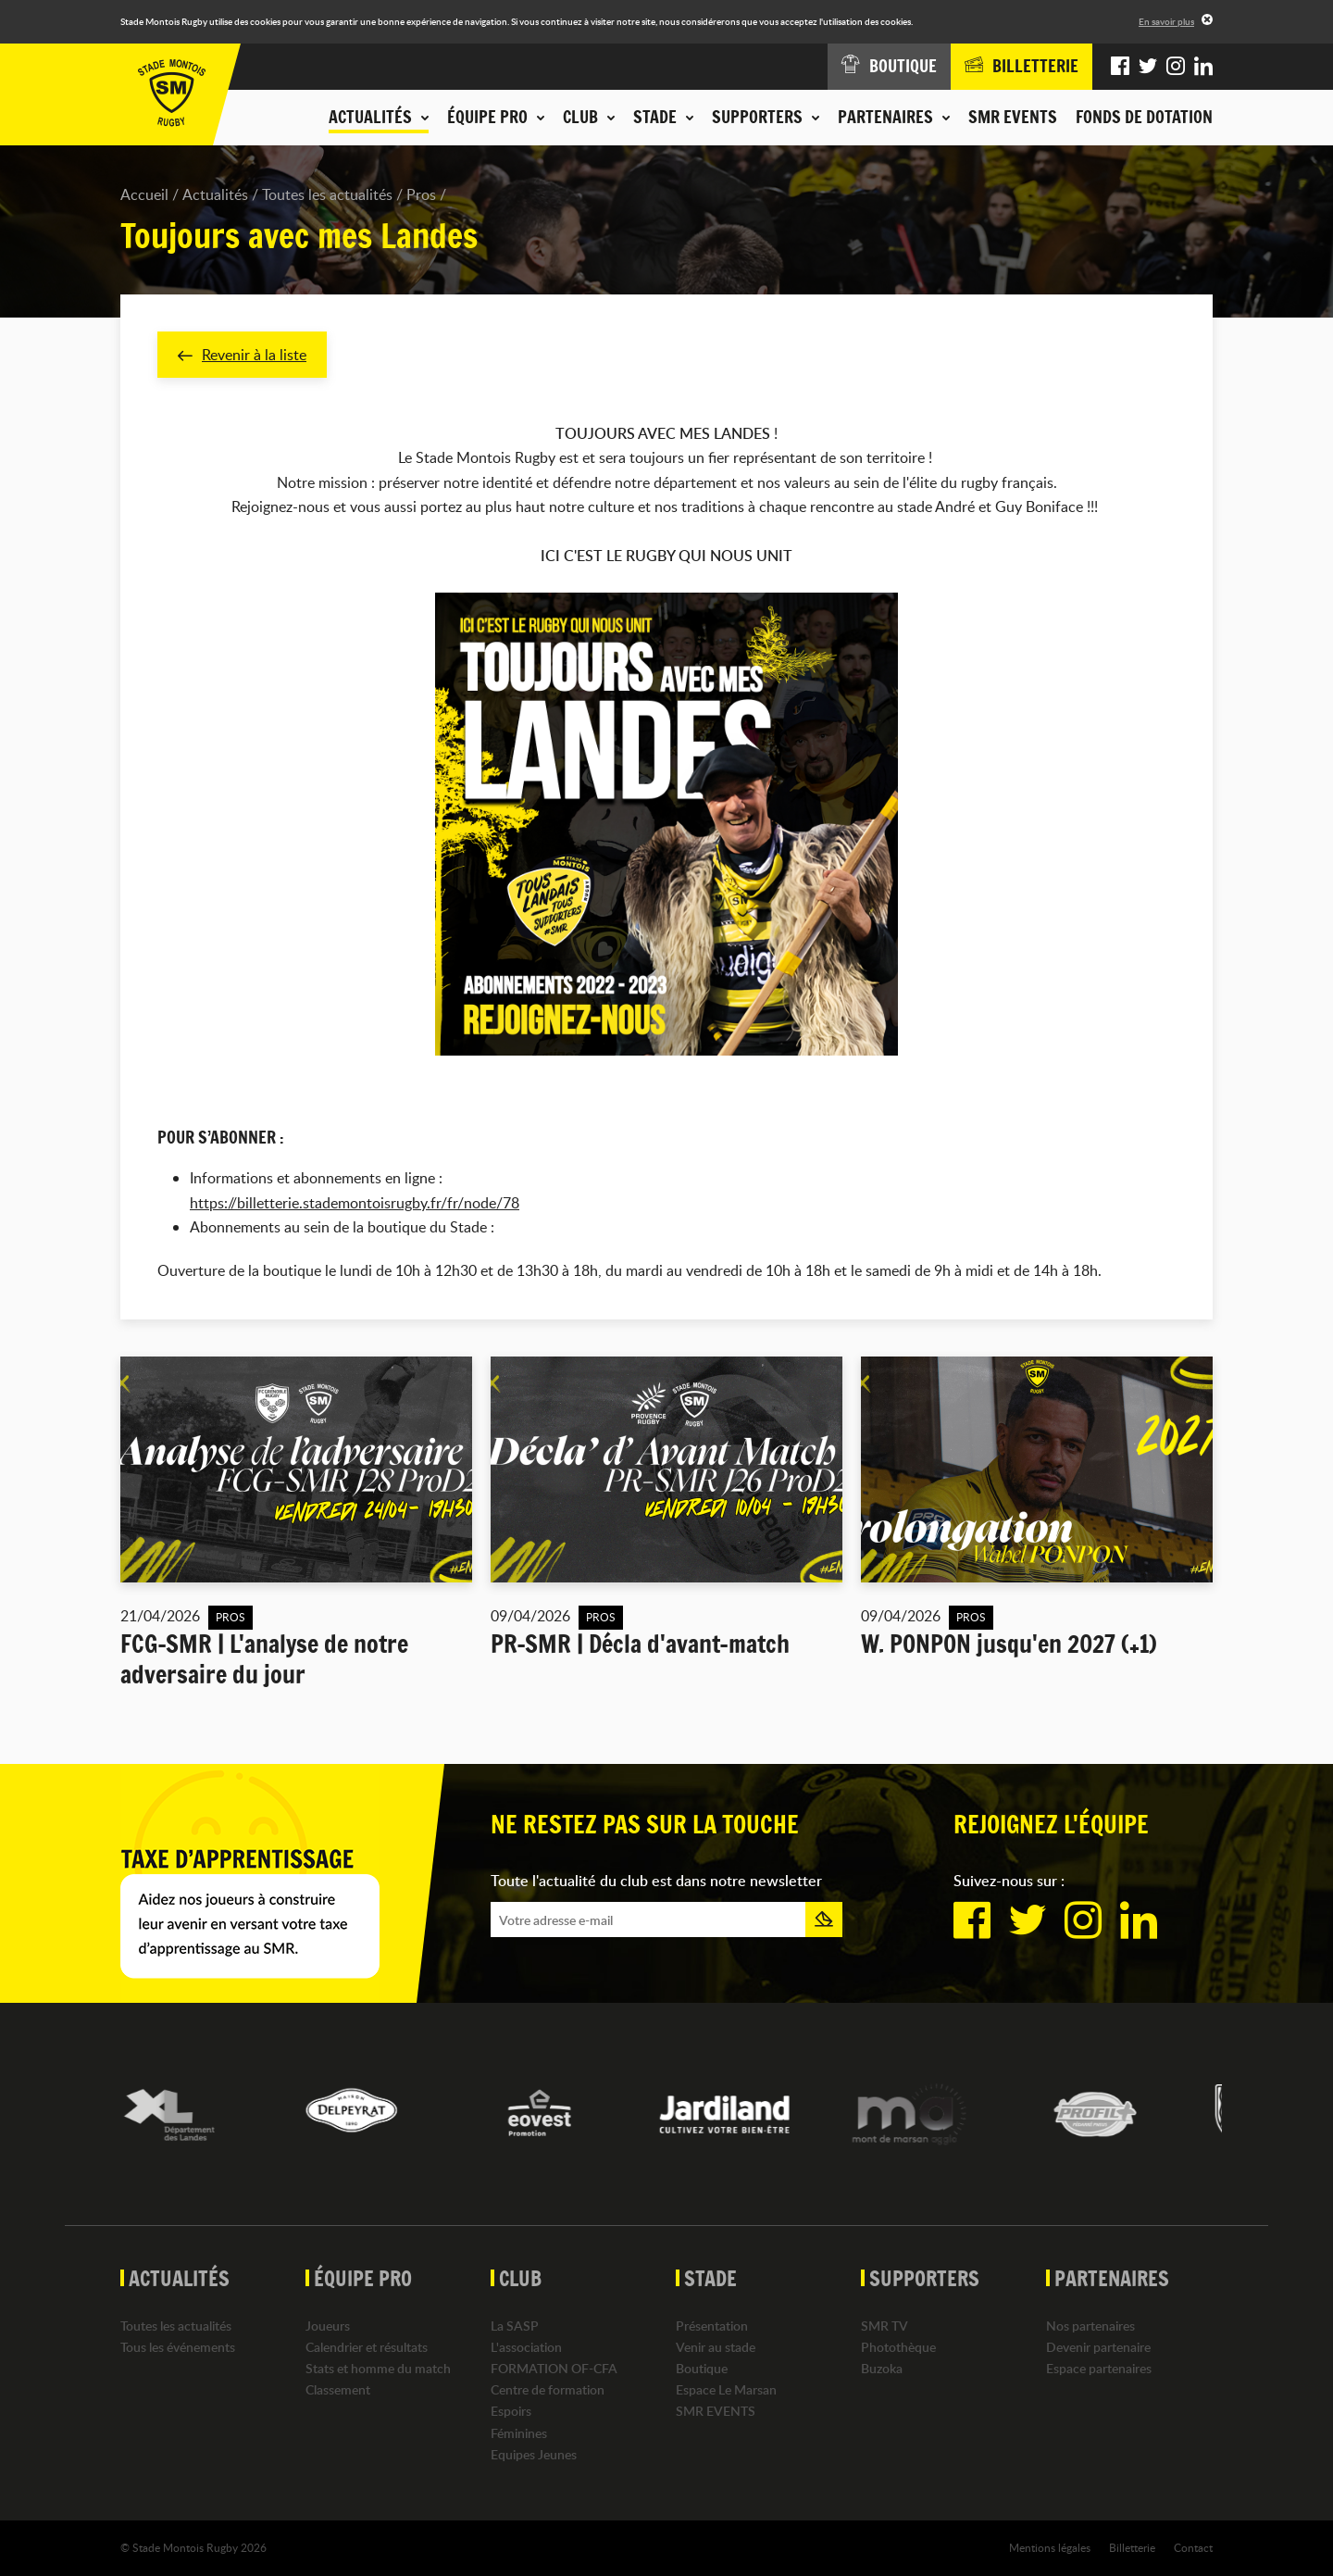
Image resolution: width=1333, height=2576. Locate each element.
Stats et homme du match (378, 2368)
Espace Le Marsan (726, 2389)
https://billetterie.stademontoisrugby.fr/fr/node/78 (354, 1203)
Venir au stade (715, 2347)
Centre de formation (547, 2389)
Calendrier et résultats (366, 2347)
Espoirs (511, 2411)
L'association (526, 2347)
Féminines (519, 2433)
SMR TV (884, 2325)
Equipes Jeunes (534, 2454)
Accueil (144, 194)
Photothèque (898, 2347)
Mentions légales (1049, 2547)
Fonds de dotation (1144, 117)
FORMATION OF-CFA (554, 2368)
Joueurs (327, 2325)
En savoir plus (1166, 21)
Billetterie (1132, 2547)
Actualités (215, 194)
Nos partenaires (1090, 2325)
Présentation (712, 2325)
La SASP (515, 2325)
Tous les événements (177, 2347)
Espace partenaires (1099, 2368)
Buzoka (882, 2368)
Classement (337, 2389)
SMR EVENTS (1012, 117)
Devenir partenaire (1098, 2347)
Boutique (702, 2368)
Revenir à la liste (242, 354)
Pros (421, 194)
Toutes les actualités (327, 194)
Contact (1193, 2547)
